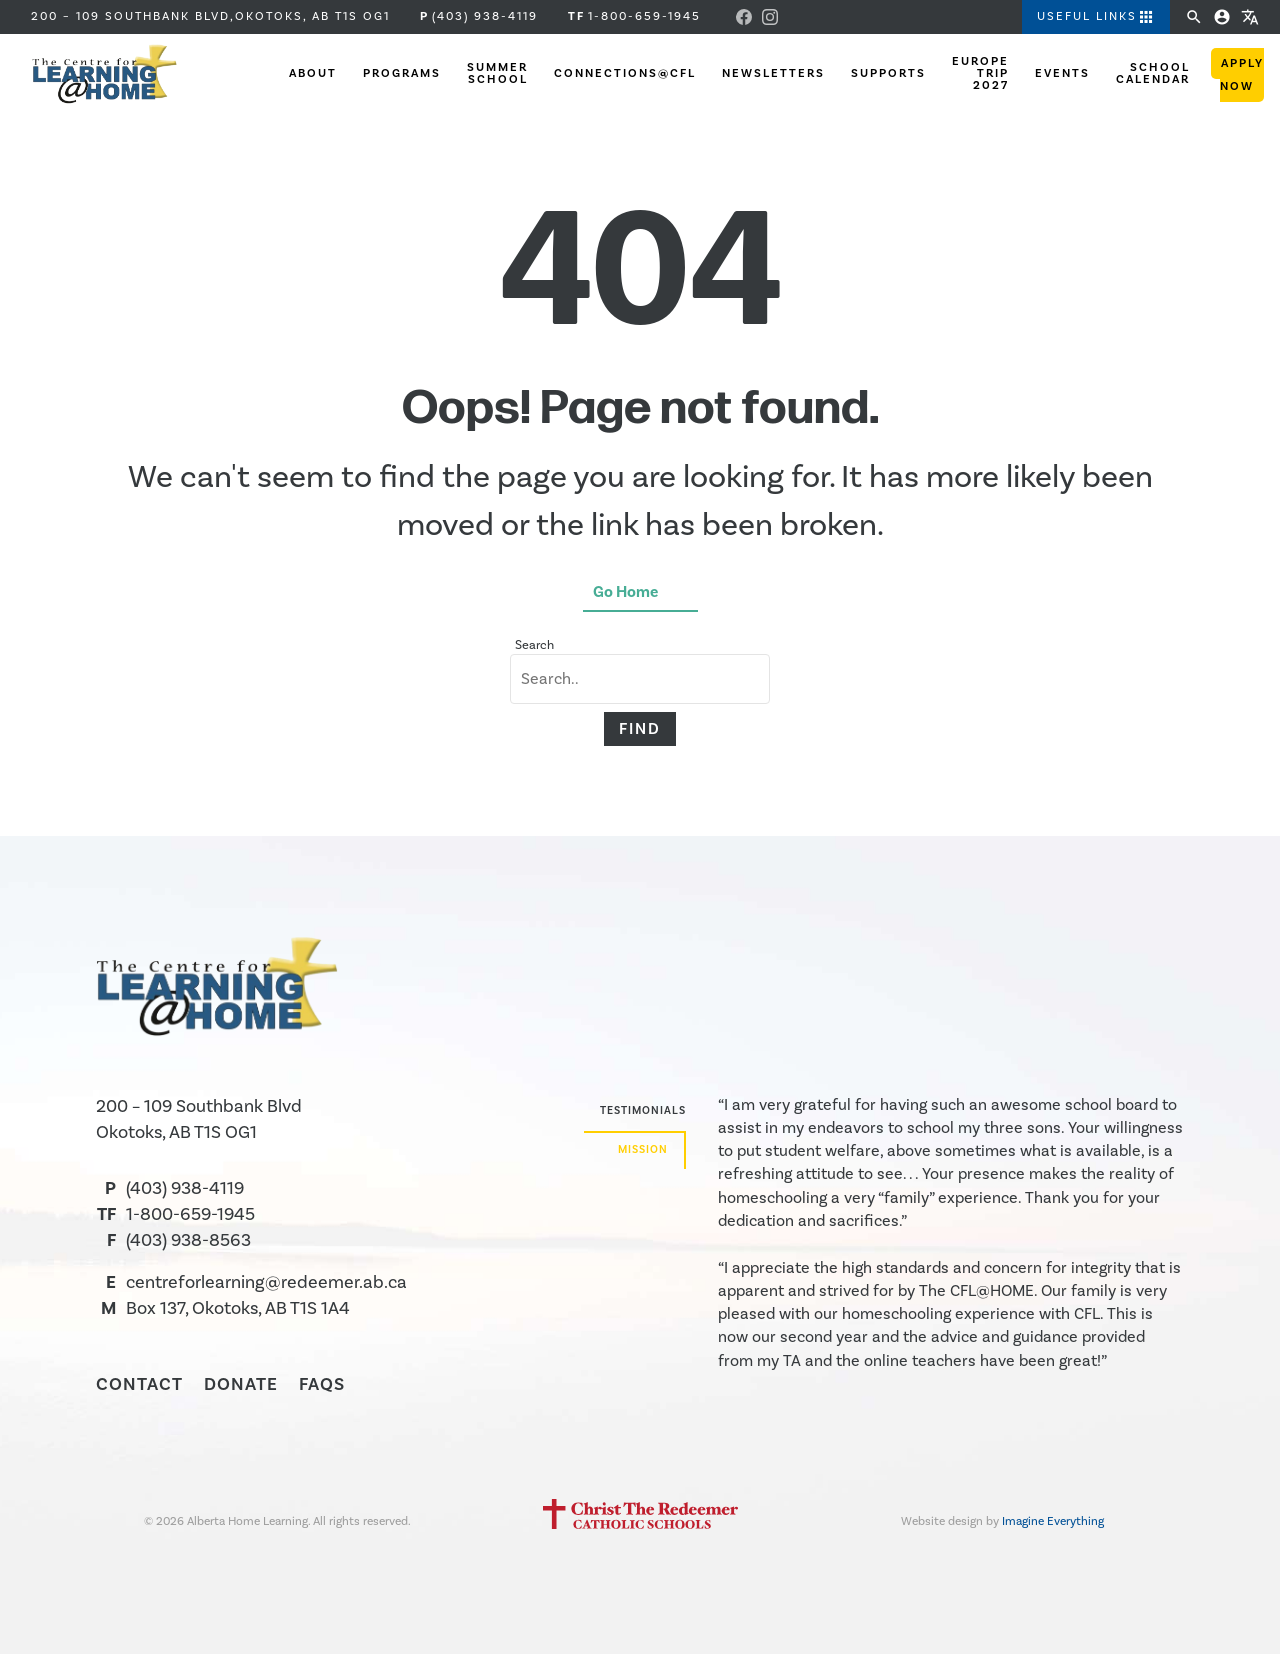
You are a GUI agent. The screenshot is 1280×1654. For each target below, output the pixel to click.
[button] (1089, 18)
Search (534, 645)
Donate (241, 1385)
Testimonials (643, 1111)
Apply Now (1242, 77)
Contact (139, 1385)
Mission (643, 1150)
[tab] (635, 1113)
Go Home (625, 592)
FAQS (322, 1385)
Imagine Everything (1053, 1521)
